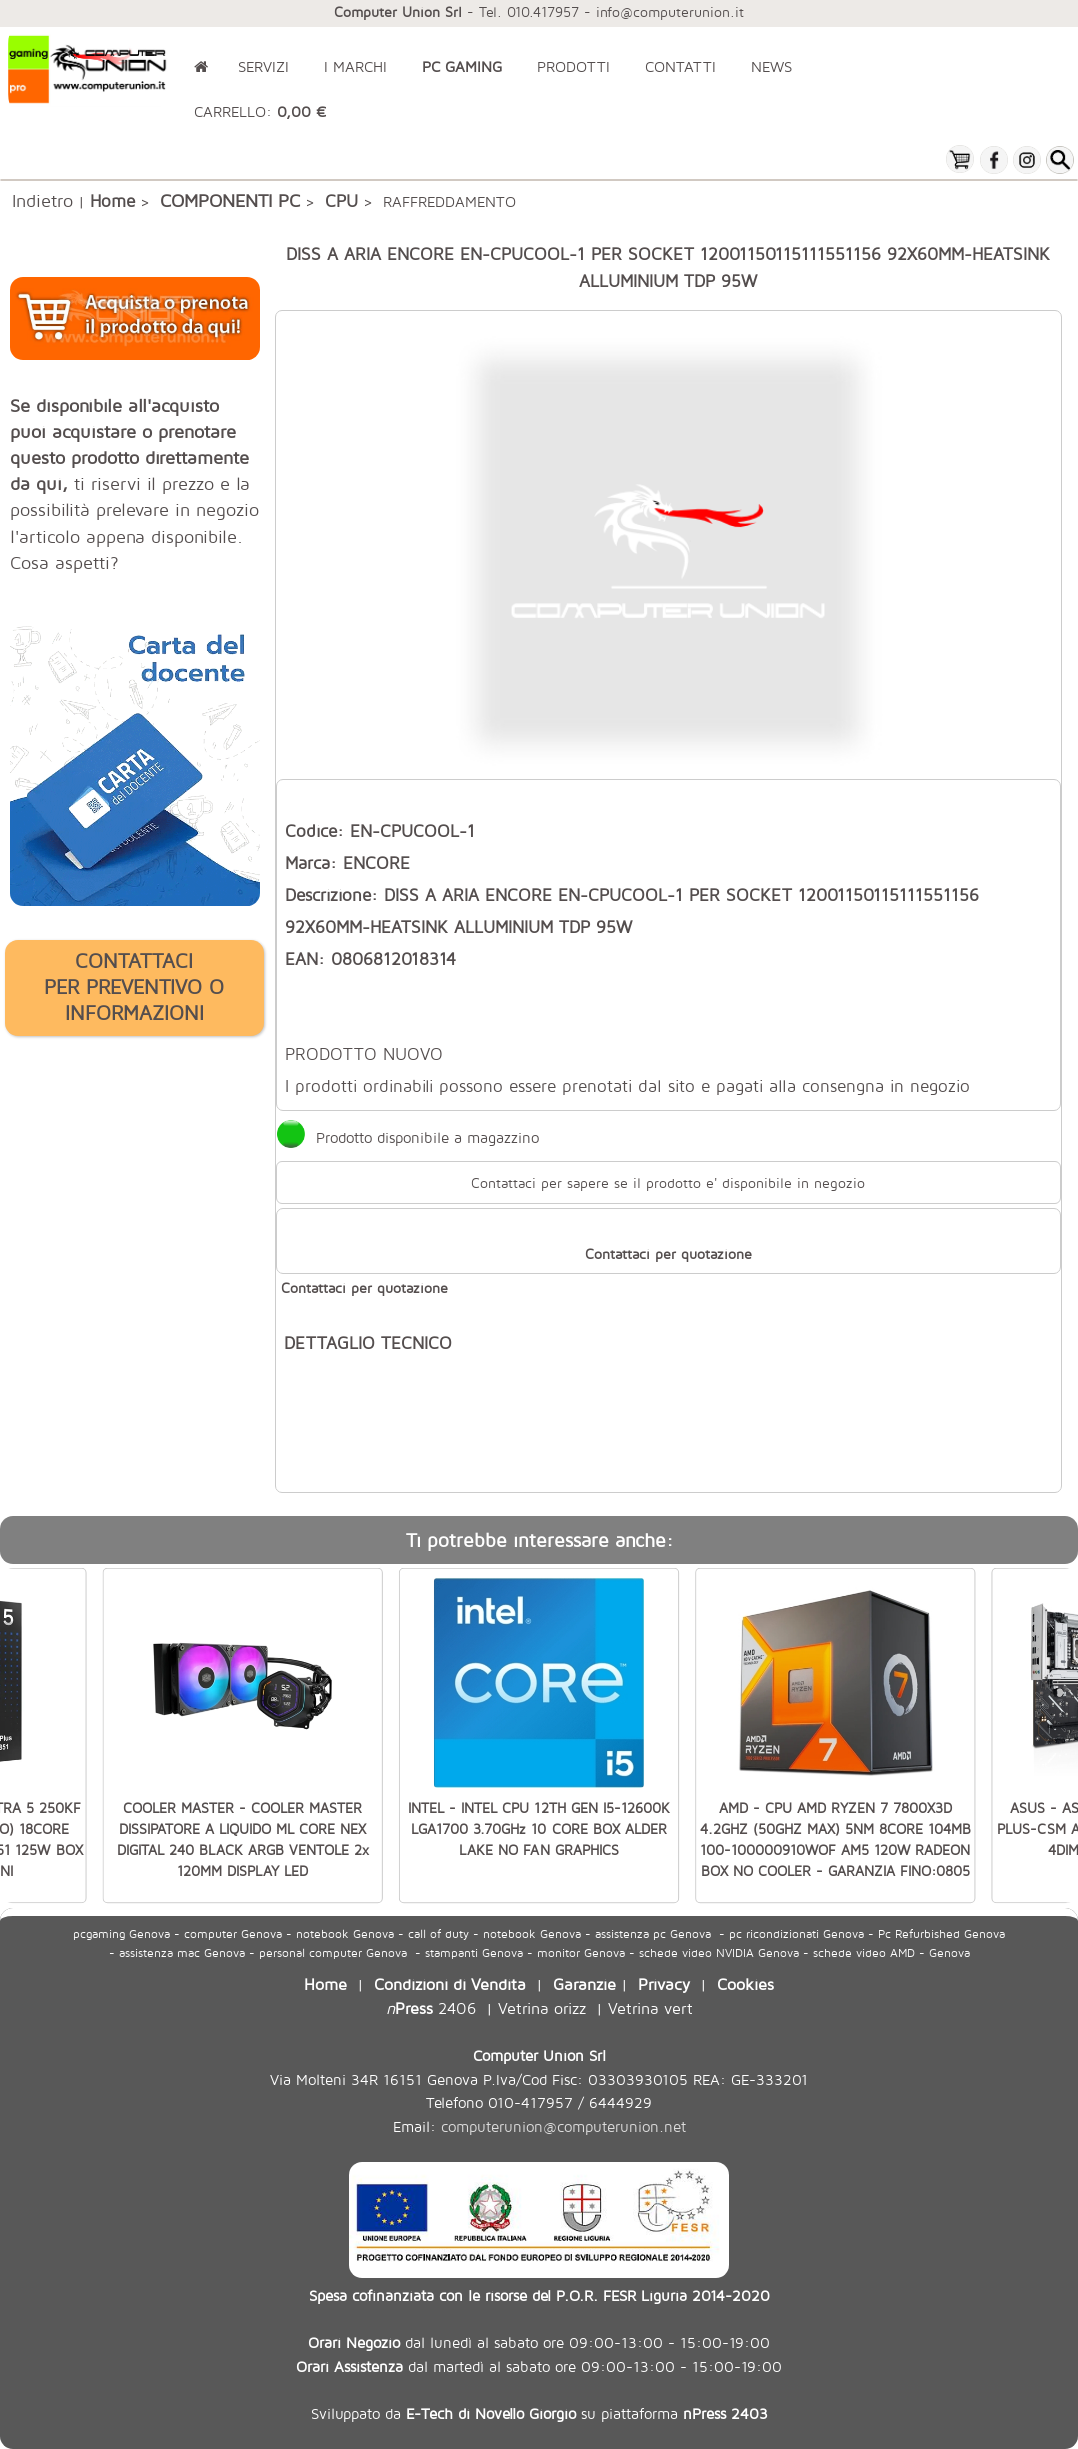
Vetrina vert (650, 2007)
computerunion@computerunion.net (563, 2126)
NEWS (771, 66)
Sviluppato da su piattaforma (539, 2413)
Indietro (42, 200)
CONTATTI (680, 66)
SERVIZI (263, 66)
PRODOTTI (573, 66)
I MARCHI (355, 66)
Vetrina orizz (542, 2007)
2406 (431, 2007)
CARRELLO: (260, 111)
